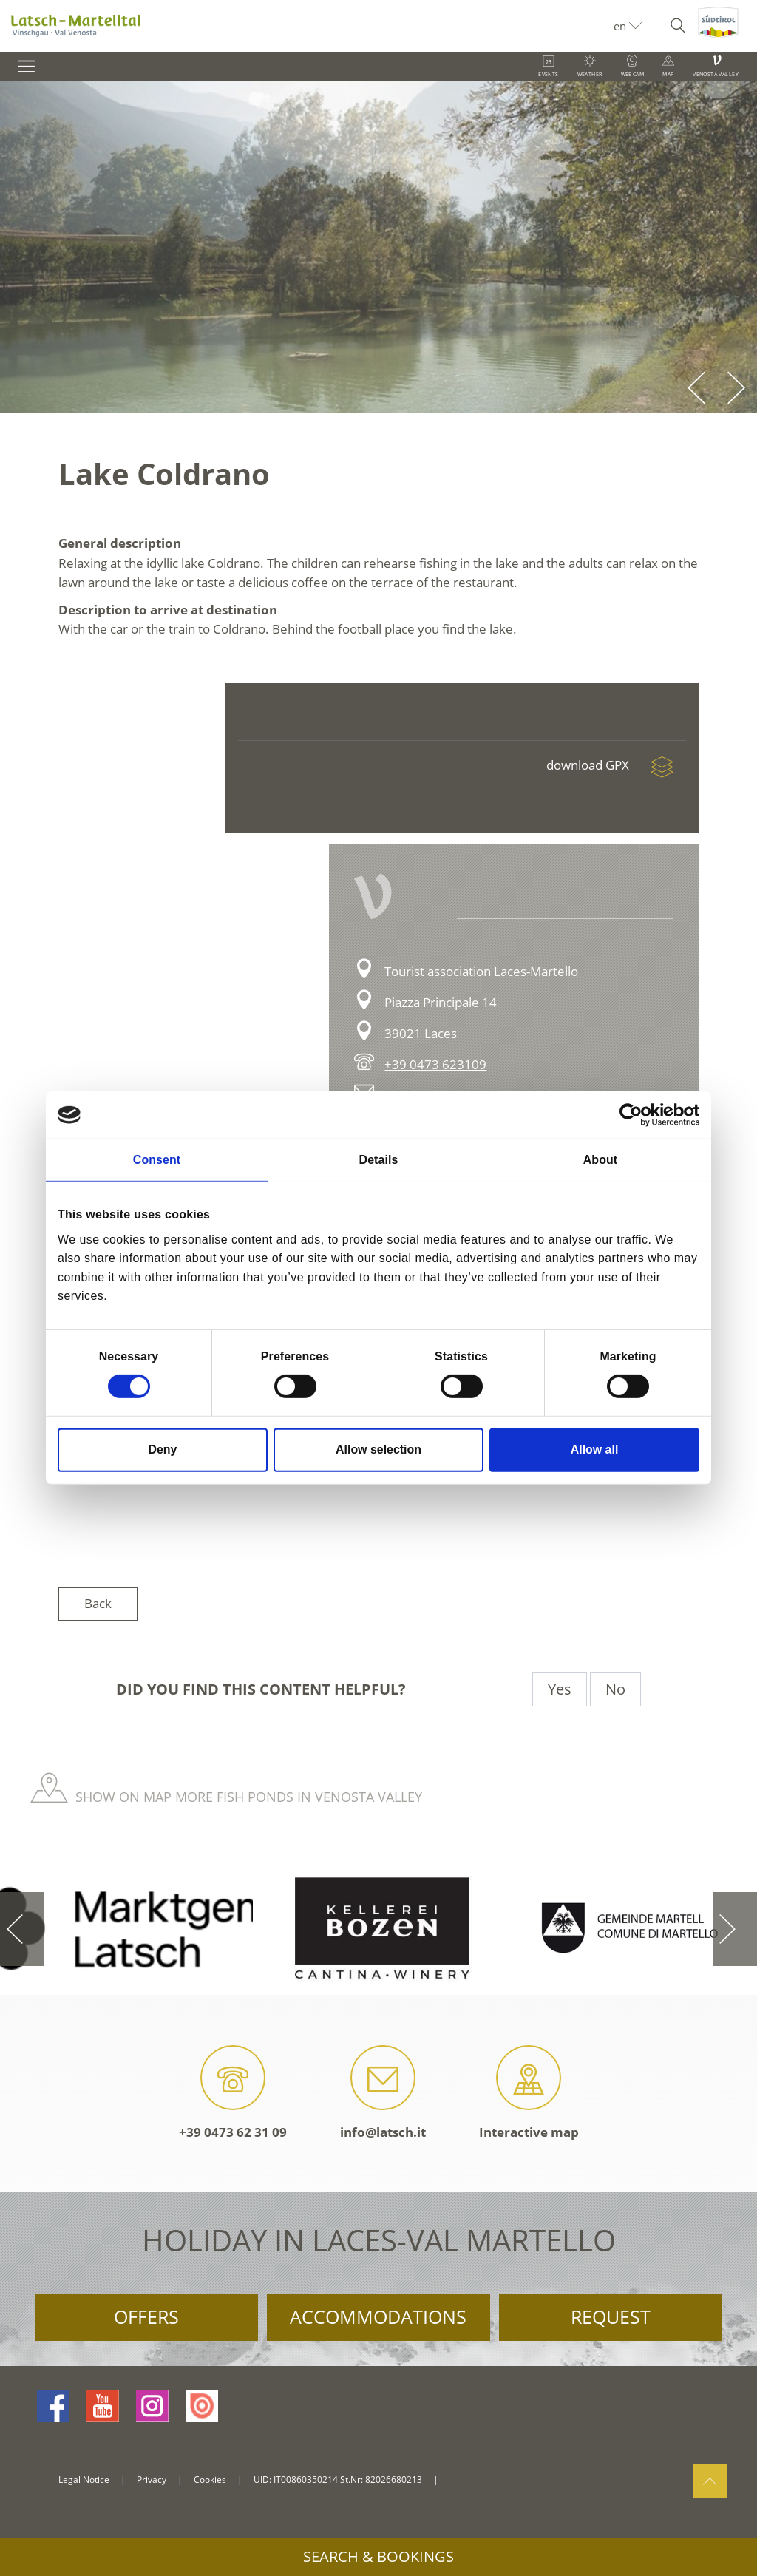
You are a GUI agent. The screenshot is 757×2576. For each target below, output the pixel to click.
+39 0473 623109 (435, 1064)
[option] (378, 247)
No (615, 1689)
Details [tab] (378, 1159)
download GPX (616, 764)
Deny (163, 1449)
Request (611, 2316)
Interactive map (529, 2093)
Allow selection (378, 1449)
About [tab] (600, 1159)
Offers (146, 2316)
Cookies (210, 2479)
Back (98, 1603)
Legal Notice (83, 2479)
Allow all (595, 1449)
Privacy (151, 2479)
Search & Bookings (378, 2556)
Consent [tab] (156, 1159)
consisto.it (467, 2480)
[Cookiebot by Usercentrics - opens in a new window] (634, 1115)
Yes (559, 1689)
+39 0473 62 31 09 (233, 2093)
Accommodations (378, 2316)
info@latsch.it (383, 2093)
